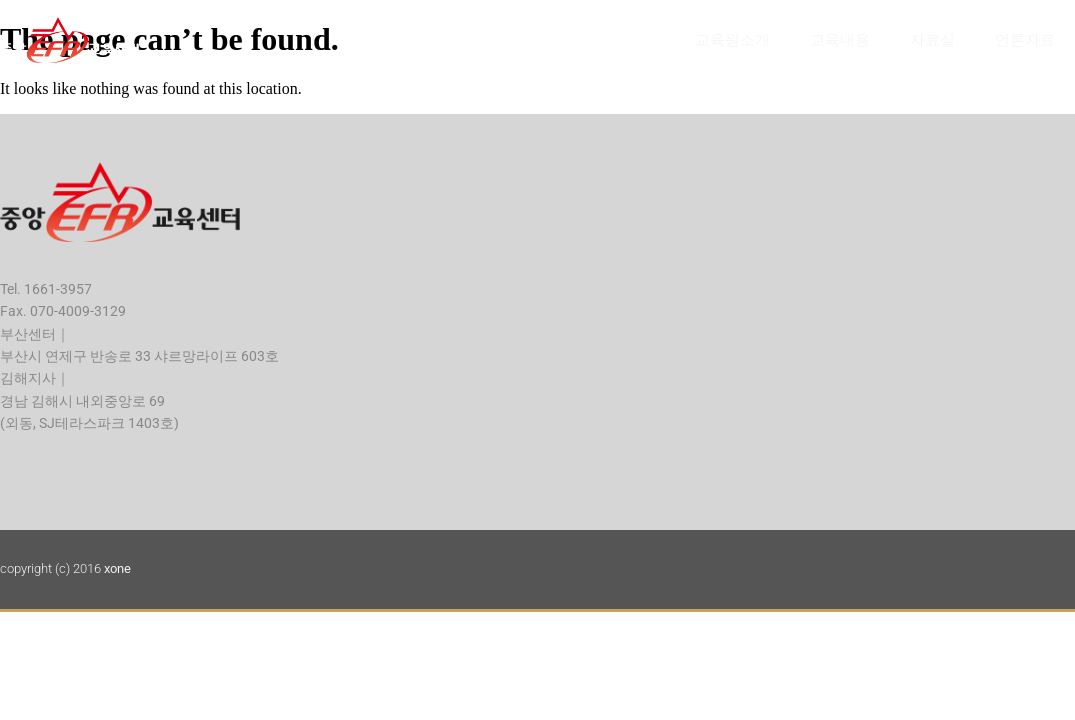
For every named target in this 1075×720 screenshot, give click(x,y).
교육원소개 (732, 40)
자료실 (932, 40)
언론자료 (1025, 40)
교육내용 (840, 40)
